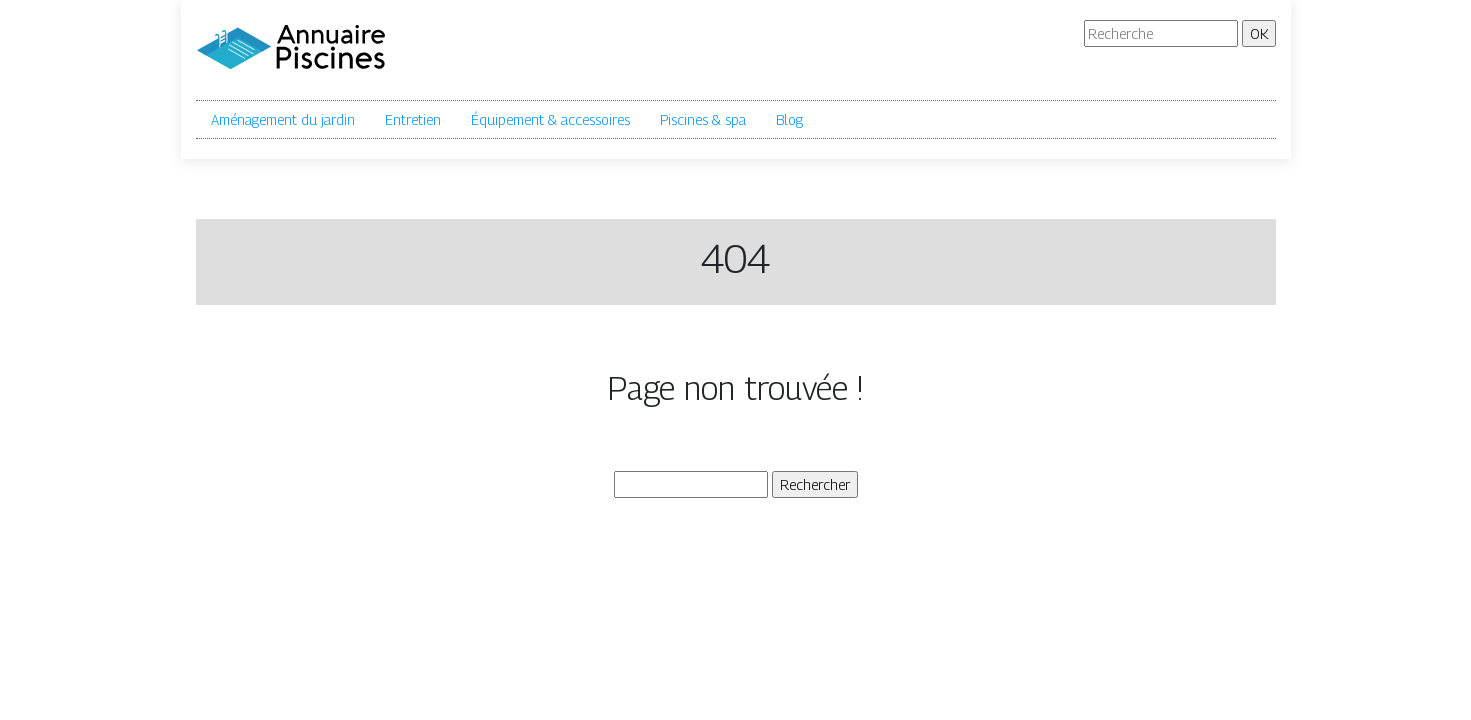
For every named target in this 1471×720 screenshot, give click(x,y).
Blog (789, 119)
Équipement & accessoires (550, 119)
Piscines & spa (703, 119)
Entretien (413, 119)
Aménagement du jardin (283, 119)
